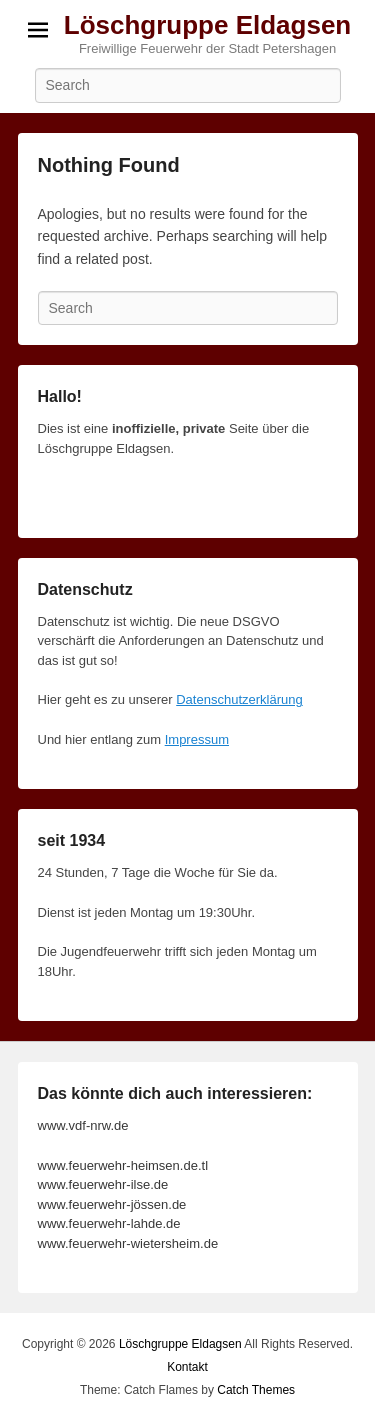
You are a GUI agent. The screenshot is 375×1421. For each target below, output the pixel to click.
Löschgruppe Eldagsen (208, 25)
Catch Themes (256, 1390)
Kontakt (187, 1367)
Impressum (197, 739)
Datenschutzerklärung (239, 699)
